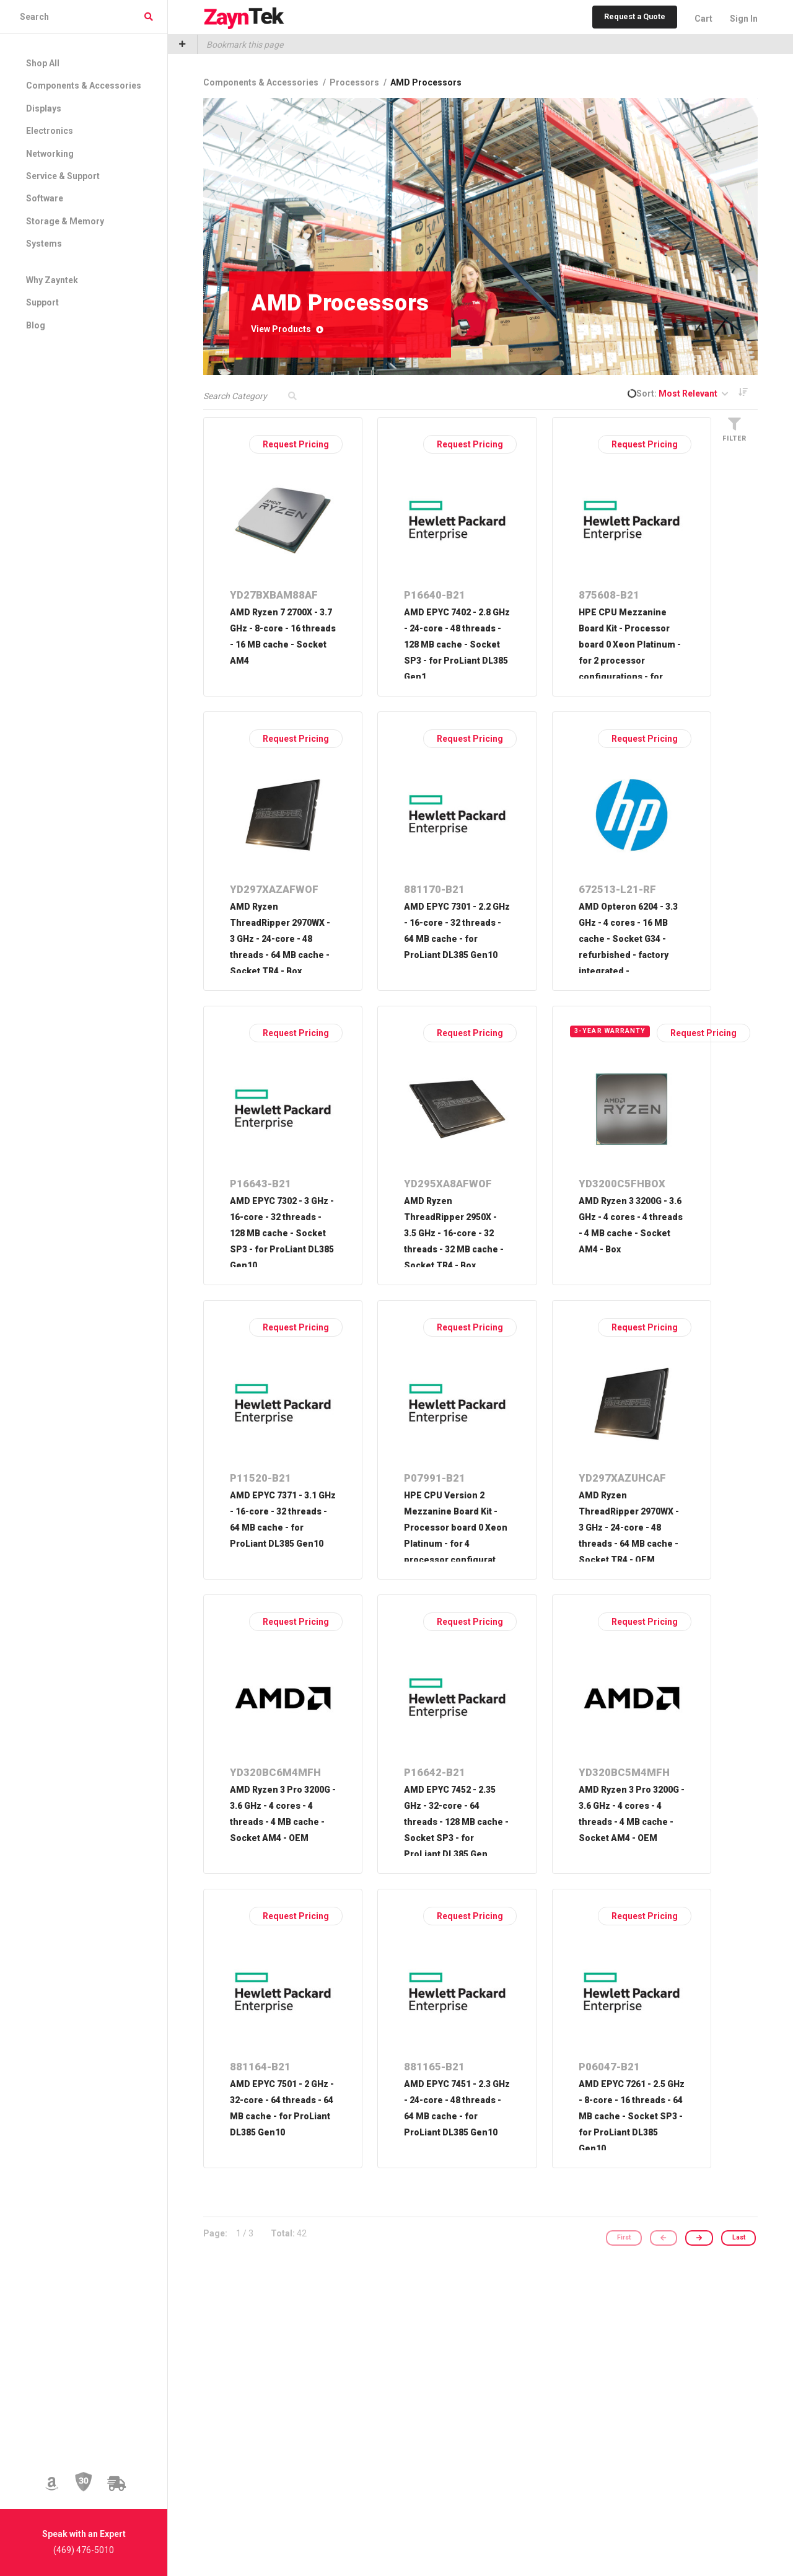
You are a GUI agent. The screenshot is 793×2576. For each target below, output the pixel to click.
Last (738, 2238)
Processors (355, 82)
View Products (287, 329)
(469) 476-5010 (83, 2550)
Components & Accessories (261, 82)
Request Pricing (296, 444)
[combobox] (83, 17)
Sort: (682, 393)
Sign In (744, 19)
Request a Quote (634, 16)
